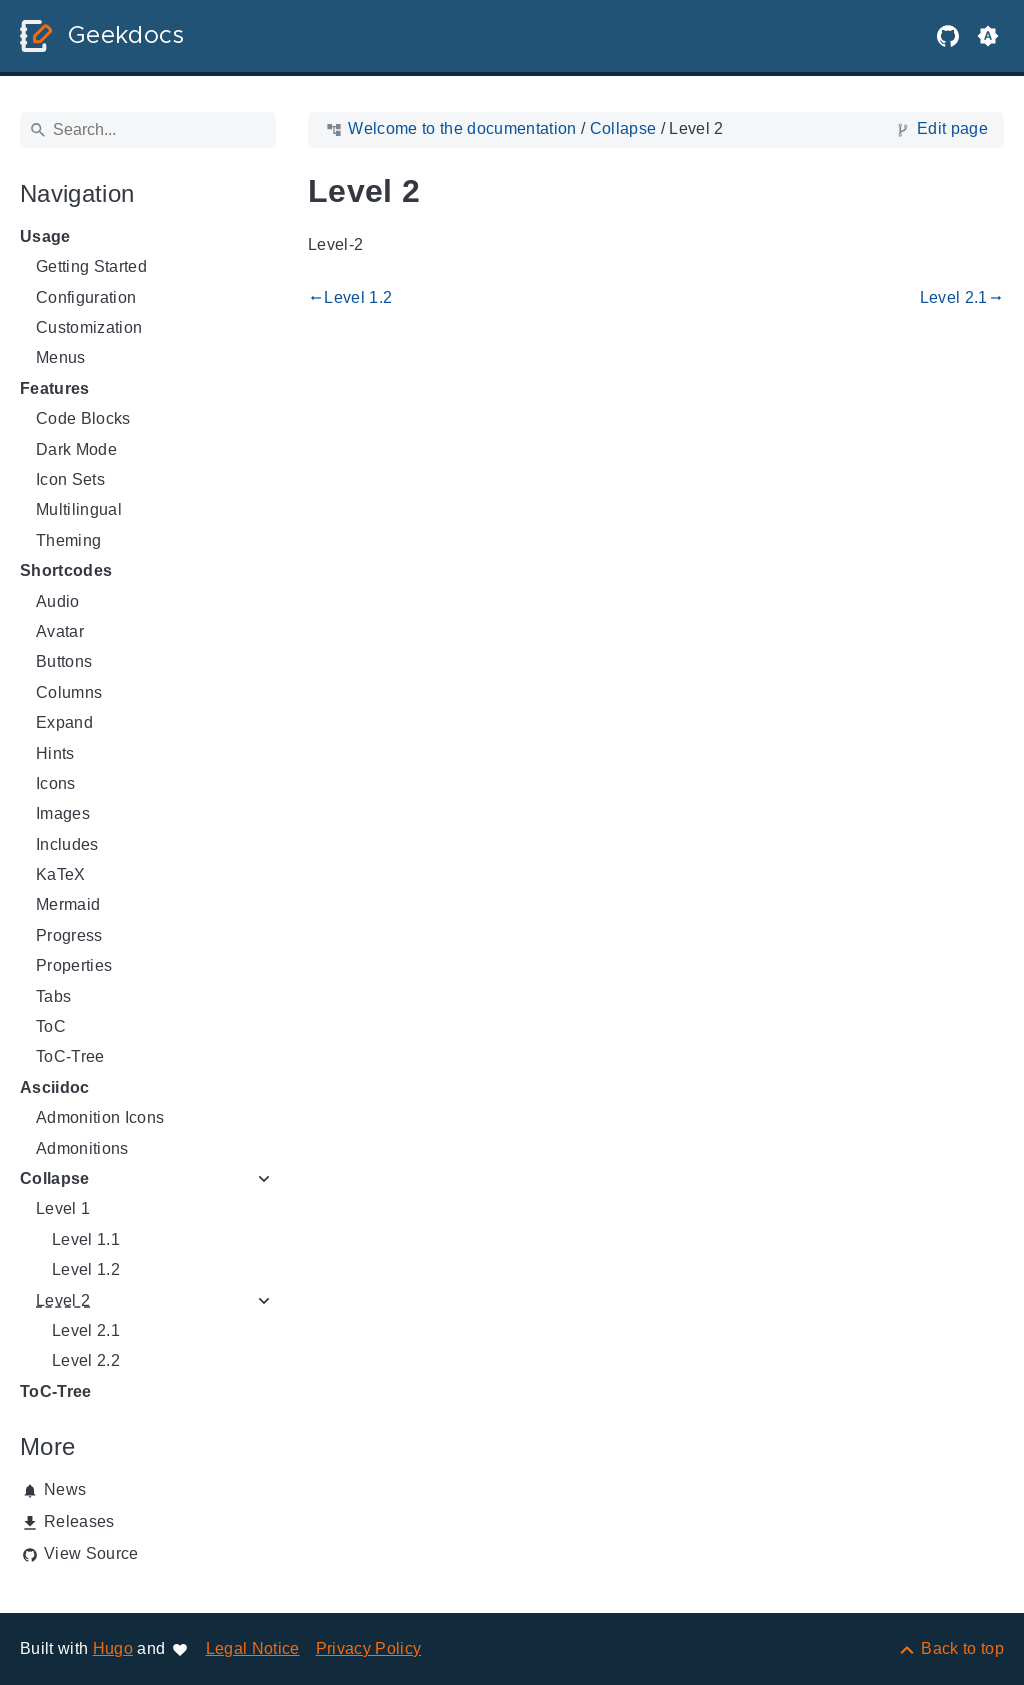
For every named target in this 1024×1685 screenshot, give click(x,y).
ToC (51, 1026)
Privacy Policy (369, 1648)
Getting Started (91, 266)
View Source (91, 1553)
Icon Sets (70, 479)
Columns (69, 692)
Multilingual (79, 509)
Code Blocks (83, 418)
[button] (988, 36)
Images (63, 813)
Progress (69, 935)
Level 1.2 (86, 1269)
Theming (68, 540)
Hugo (113, 1648)
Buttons (64, 661)
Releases (79, 1521)
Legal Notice (253, 1648)
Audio (58, 601)
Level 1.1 (86, 1239)
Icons (56, 783)
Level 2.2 (86, 1360)
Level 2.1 (86, 1330)
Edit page (952, 128)
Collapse (55, 1178)
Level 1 (63, 1208)
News (65, 1489)
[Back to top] (950, 1648)
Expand (64, 722)
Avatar (60, 631)
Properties (74, 965)
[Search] (148, 130)
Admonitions (82, 1148)
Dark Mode (76, 449)
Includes (67, 844)
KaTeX (61, 874)
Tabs (53, 996)
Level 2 (63, 1300)
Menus (61, 357)
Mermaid (68, 904)
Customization (89, 327)
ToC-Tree (70, 1056)
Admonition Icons (100, 1117)
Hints (55, 753)
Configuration (86, 297)
